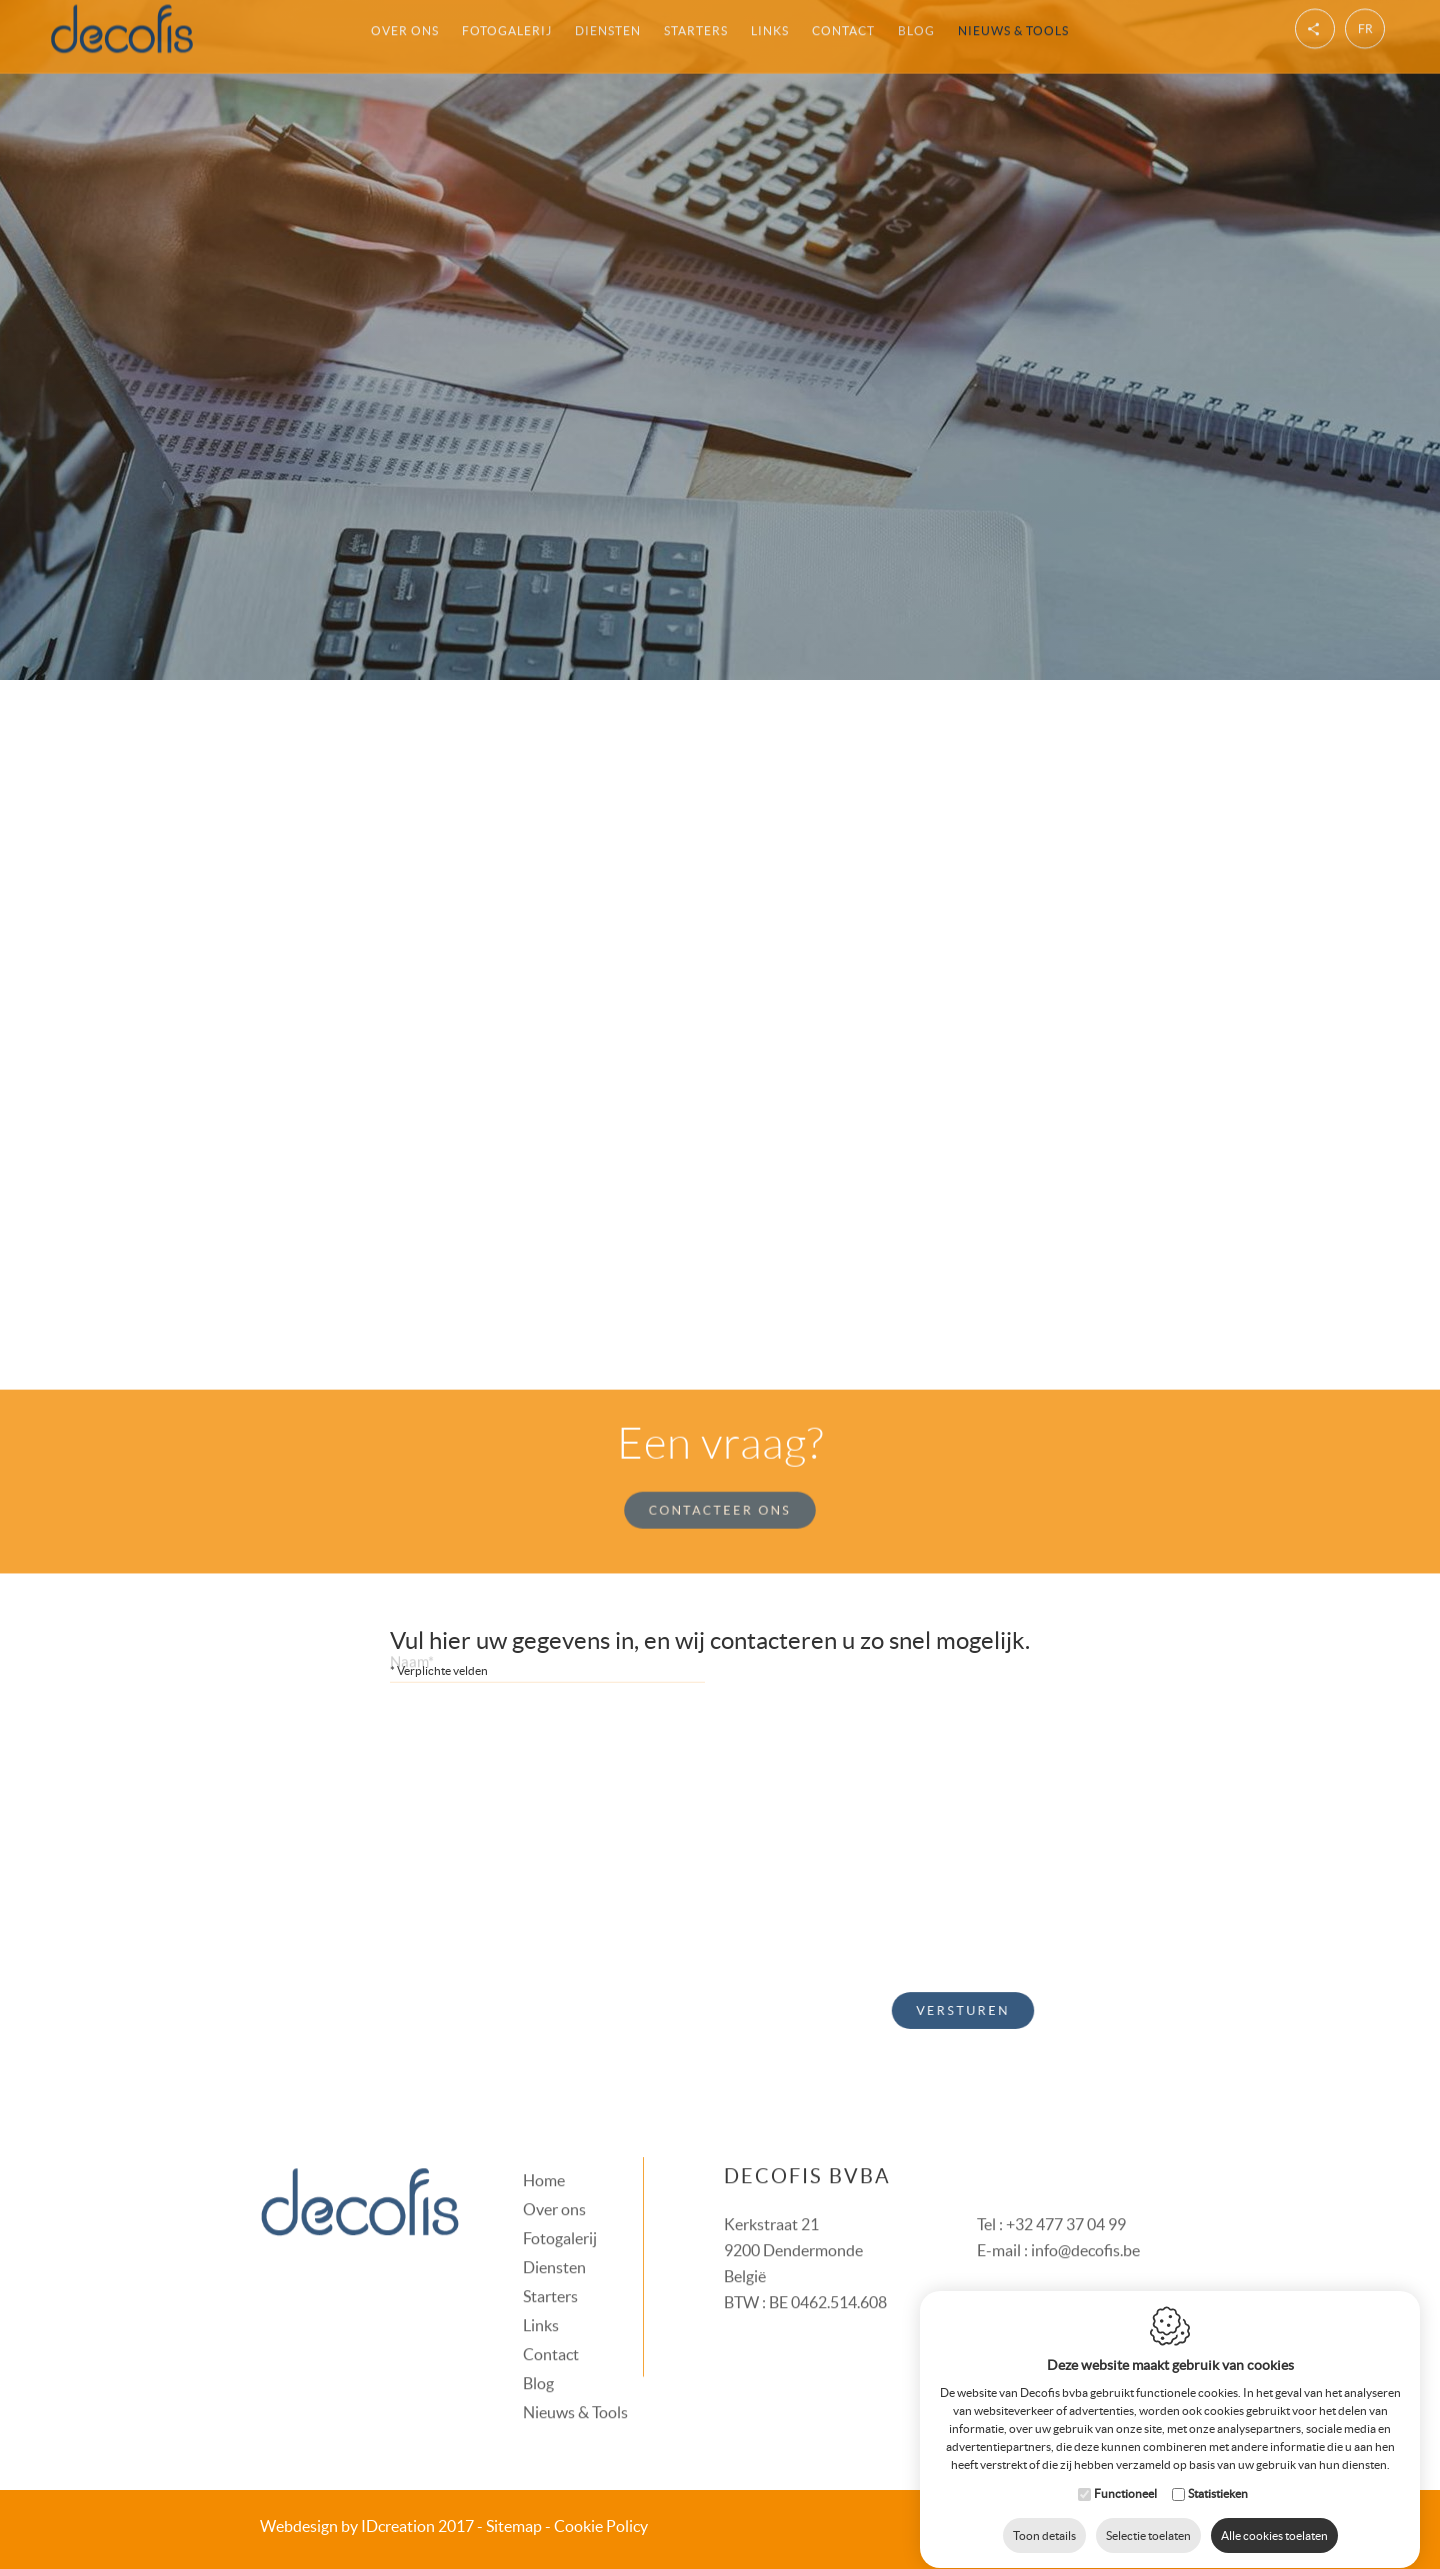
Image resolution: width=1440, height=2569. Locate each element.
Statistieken (1218, 2474)
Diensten (554, 2244)
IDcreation (347, 2526)
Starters (550, 2273)
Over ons (554, 2186)
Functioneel (1125, 2474)
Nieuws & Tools (575, 2389)
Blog (538, 2360)
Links (541, 2302)
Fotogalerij (560, 2215)
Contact (551, 2331)
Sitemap (514, 2526)
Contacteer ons (720, 1485)
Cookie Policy (601, 2526)
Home (544, 2157)
